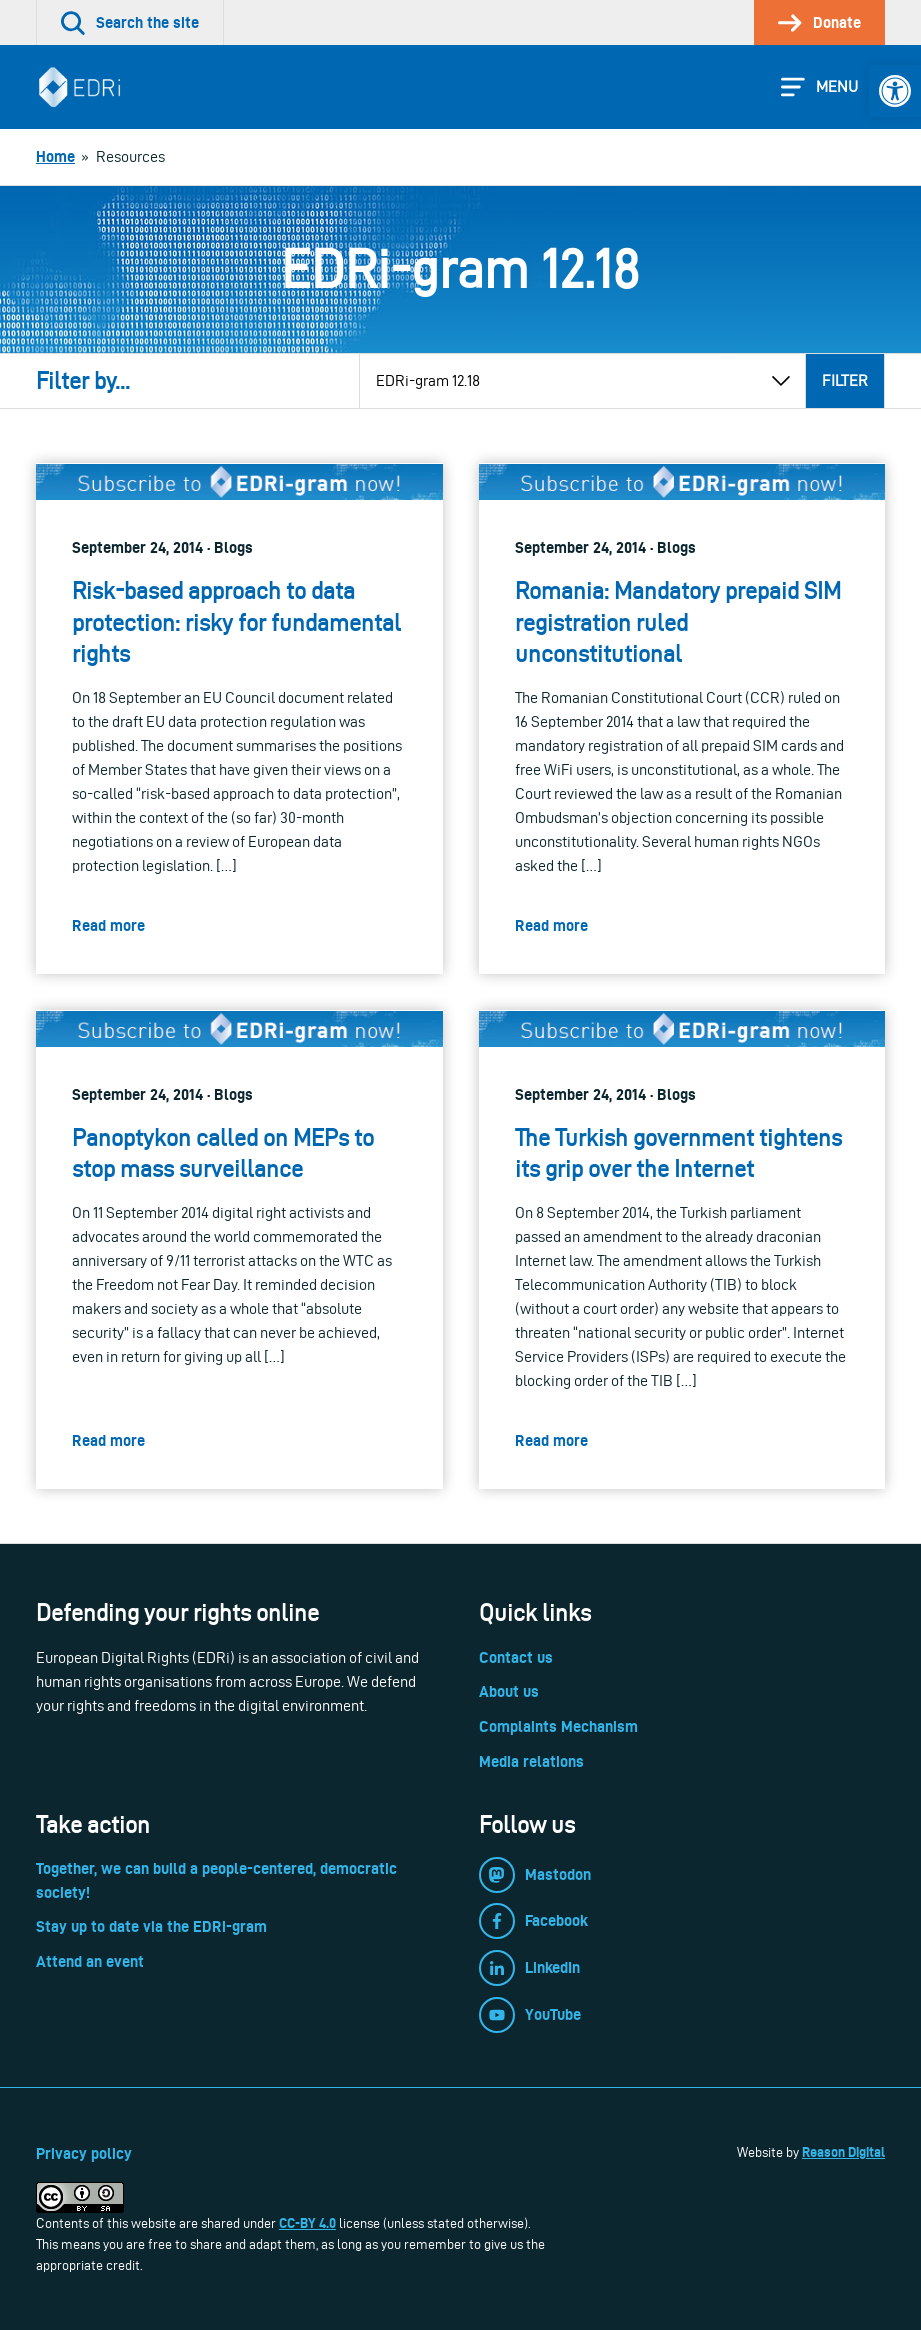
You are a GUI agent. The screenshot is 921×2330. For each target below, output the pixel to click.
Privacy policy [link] (84, 2153)
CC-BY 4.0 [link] (307, 2223)
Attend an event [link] (90, 1961)
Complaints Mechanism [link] (558, 1726)
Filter (845, 380)
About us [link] (509, 1691)
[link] (895, 91)
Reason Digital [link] (843, 2152)
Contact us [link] (516, 1657)
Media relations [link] (531, 1761)
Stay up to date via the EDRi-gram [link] (151, 1926)
